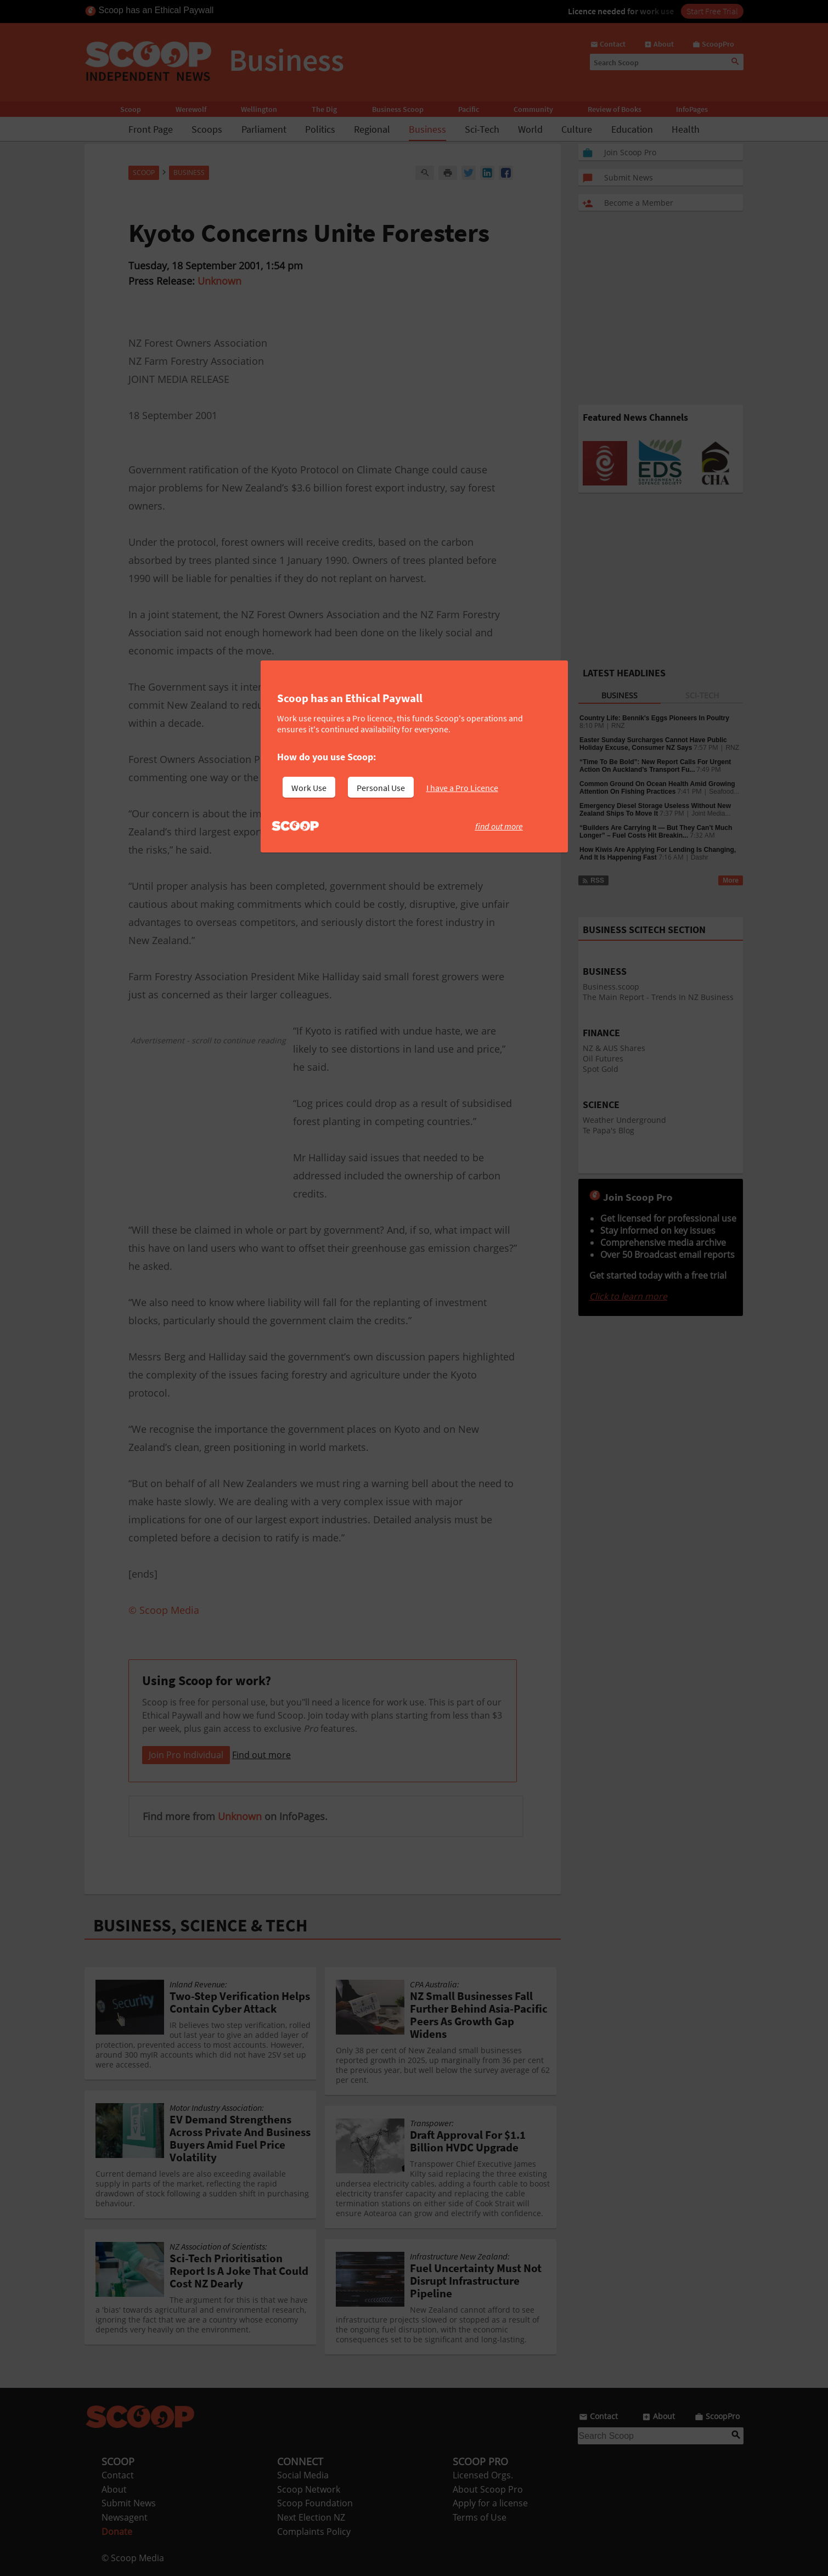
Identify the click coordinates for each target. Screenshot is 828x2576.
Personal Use (381, 787)
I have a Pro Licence (462, 787)
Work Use (308, 787)
